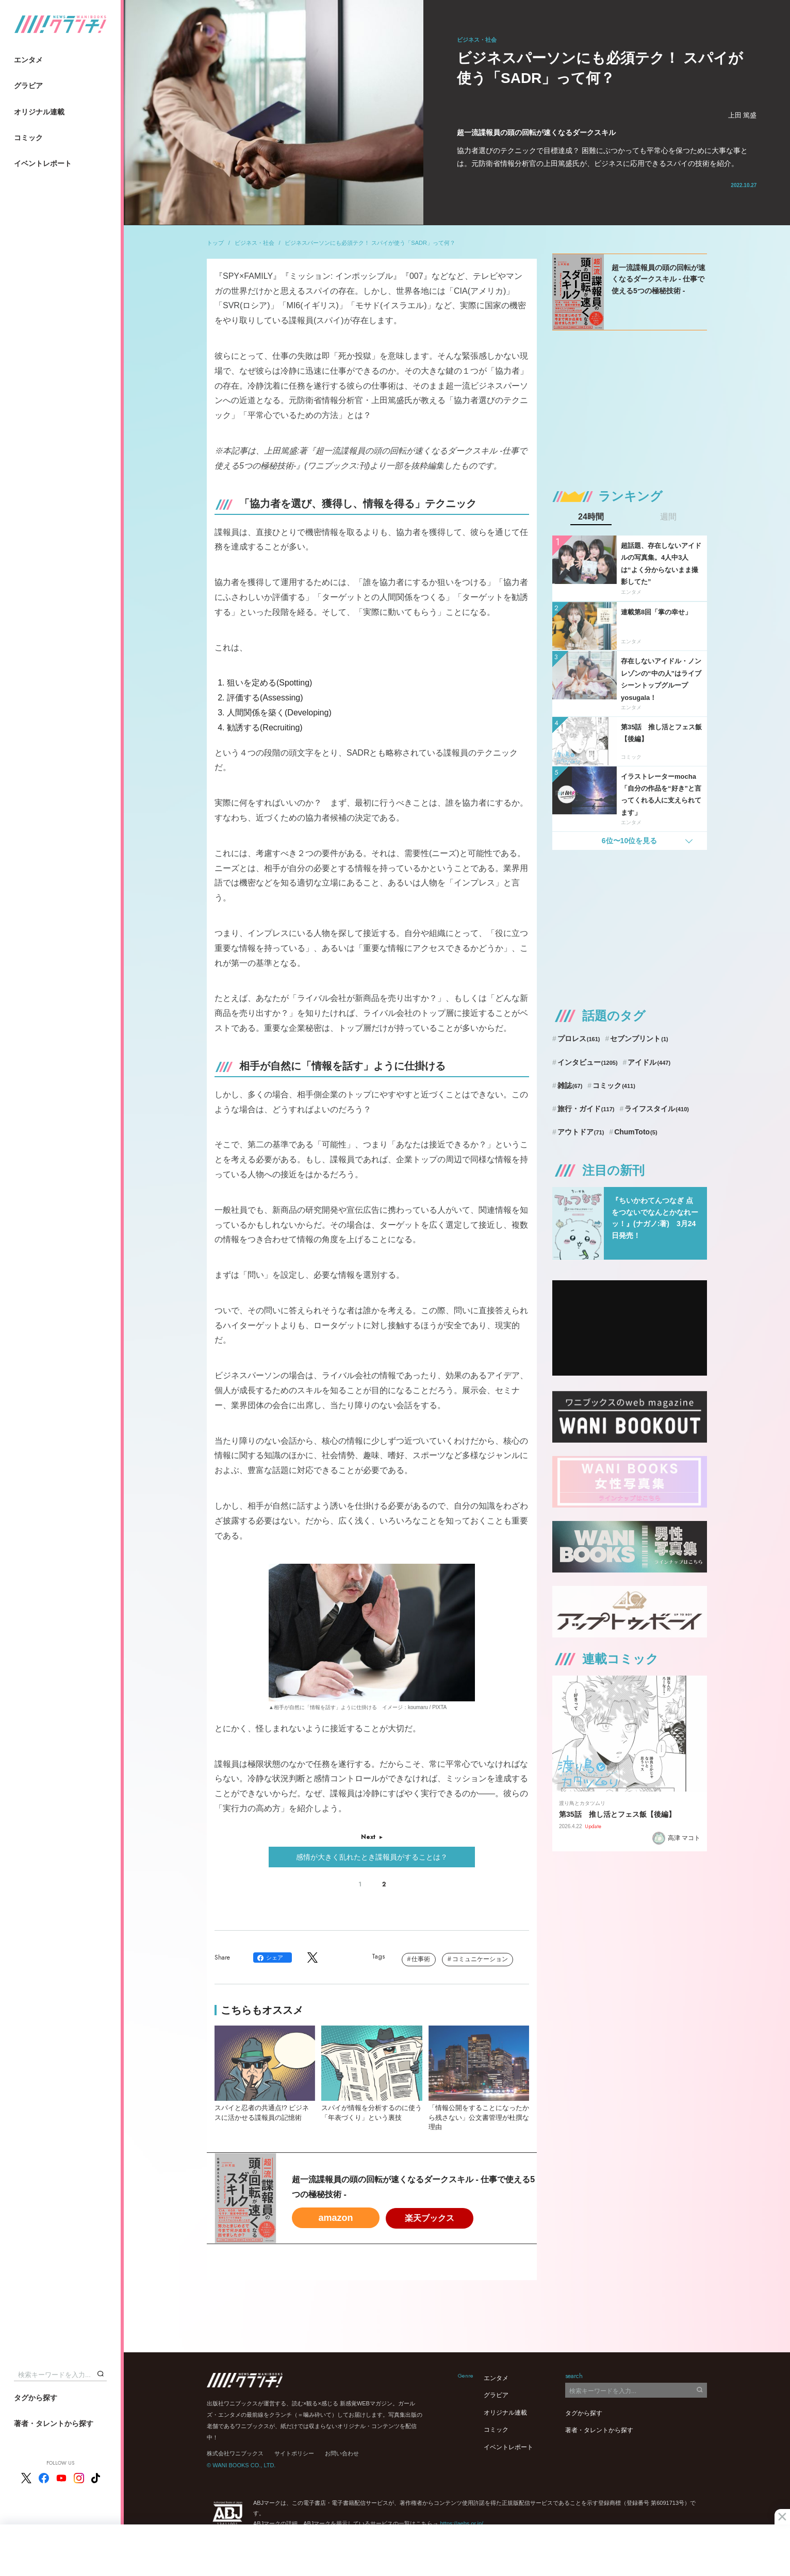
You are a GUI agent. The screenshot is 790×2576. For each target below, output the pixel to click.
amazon (335, 2218)
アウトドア (580, 1132)
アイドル (649, 1062)
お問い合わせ (342, 2453)
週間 (668, 517)
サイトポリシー (294, 2453)
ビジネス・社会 (254, 243)
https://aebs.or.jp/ (461, 2523)
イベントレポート (43, 163)
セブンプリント (639, 1038)
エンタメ (28, 60)
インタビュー (587, 1062)
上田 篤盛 (742, 115)
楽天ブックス (429, 2218)
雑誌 (570, 1085)
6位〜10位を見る (629, 841)
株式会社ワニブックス (235, 2453)
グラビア (28, 85)
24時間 (591, 517)
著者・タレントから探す (53, 2423)
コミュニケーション (480, 1959)
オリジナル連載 (39, 112)
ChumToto (635, 1132)
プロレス (578, 1038)
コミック (28, 137)
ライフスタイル (656, 1109)
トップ (215, 243)
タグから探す (35, 2398)
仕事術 (421, 1959)
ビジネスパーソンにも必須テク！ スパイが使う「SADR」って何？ (370, 243)
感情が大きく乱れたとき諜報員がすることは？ (372, 1857)
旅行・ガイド (586, 1109)
